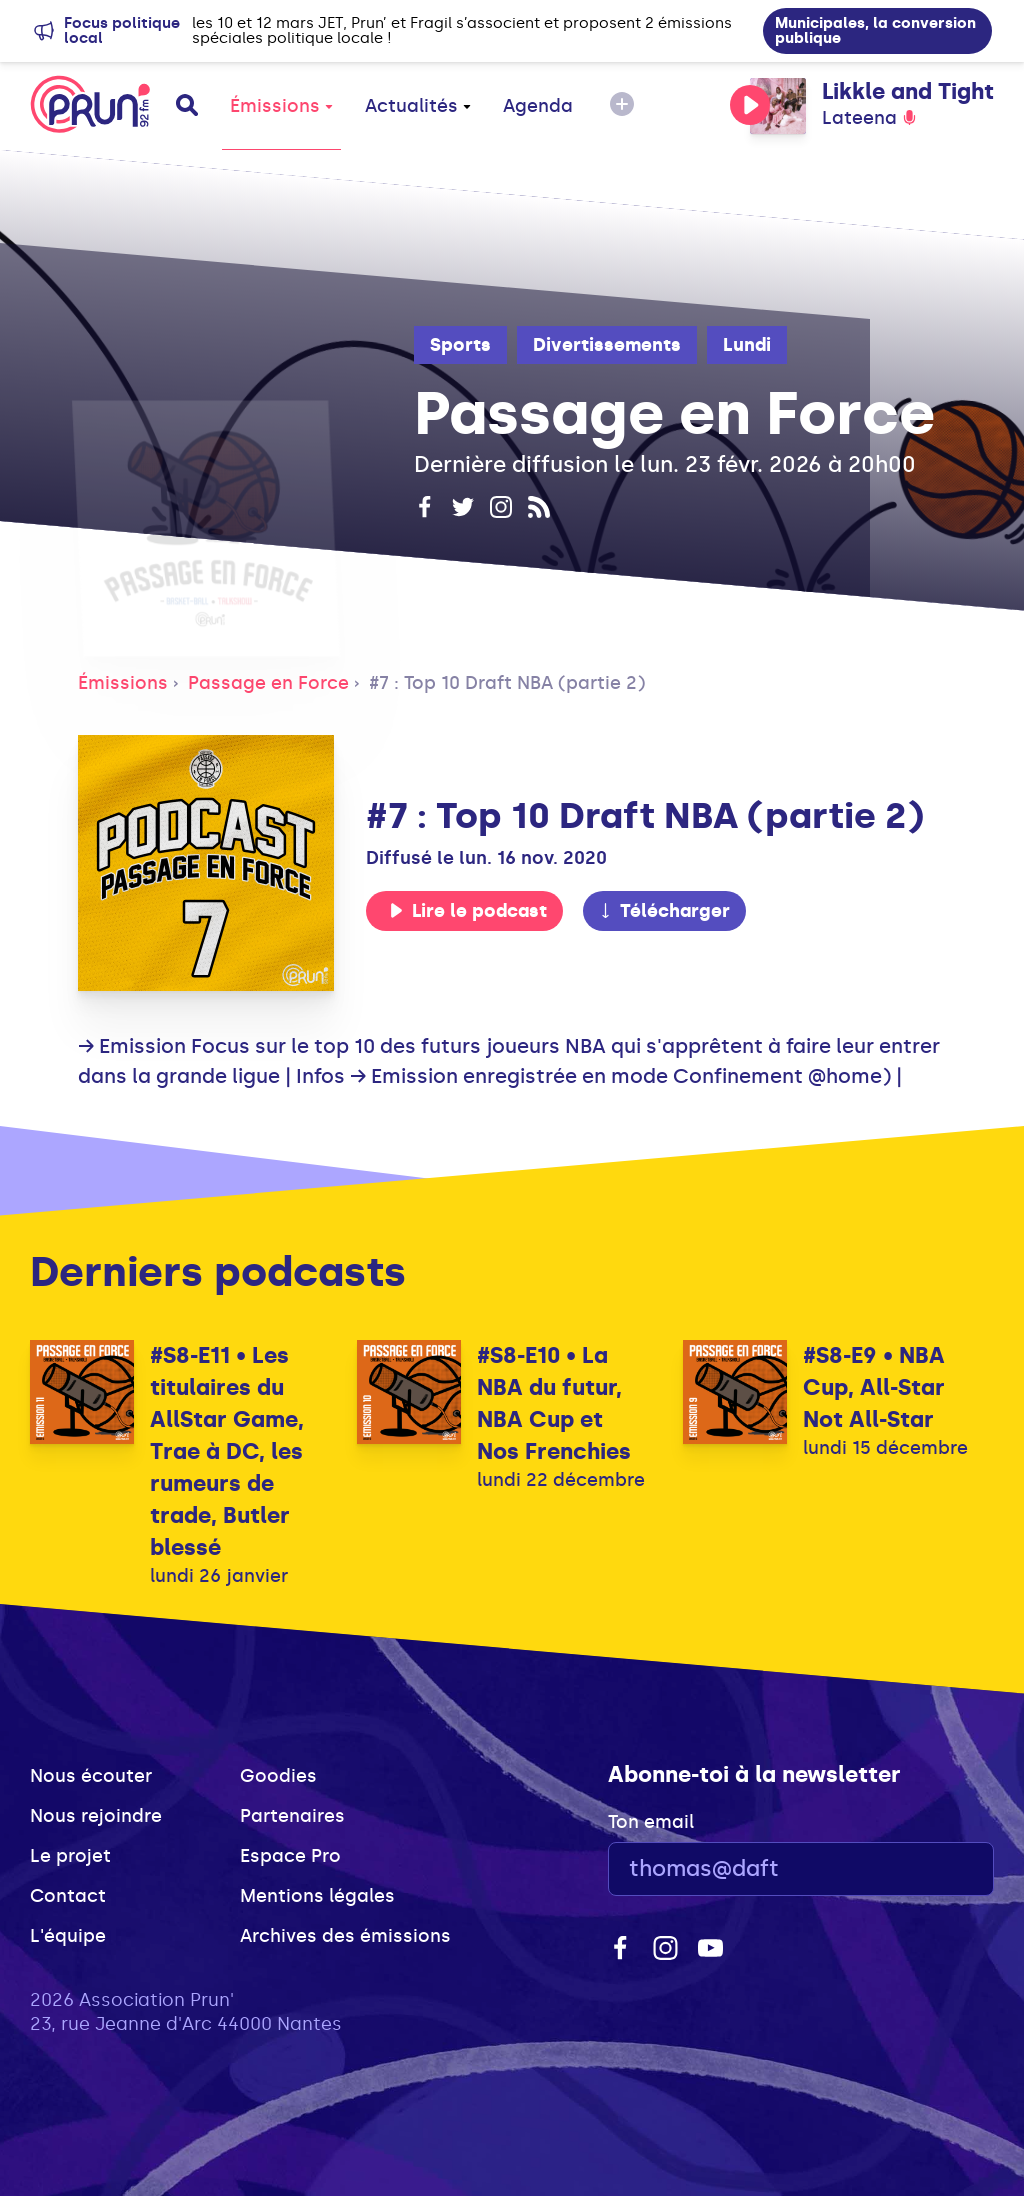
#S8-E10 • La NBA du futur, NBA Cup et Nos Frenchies (554, 1403)
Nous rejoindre (96, 1816)
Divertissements (607, 345)
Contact (68, 1896)
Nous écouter (91, 1776)
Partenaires (292, 1816)
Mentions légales (317, 1896)
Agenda (538, 106)
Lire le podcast (468, 911)
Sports (460, 345)
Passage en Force (268, 683)
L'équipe (68, 1936)
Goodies (278, 1776)
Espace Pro (290, 1856)
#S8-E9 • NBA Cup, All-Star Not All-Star (874, 1387)
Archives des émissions (345, 1936)
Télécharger (664, 911)
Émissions (281, 106)
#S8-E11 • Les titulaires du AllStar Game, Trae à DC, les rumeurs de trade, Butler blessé (227, 1451)
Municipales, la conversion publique (875, 30)
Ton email (651, 1822)
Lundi (747, 345)
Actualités (418, 106)
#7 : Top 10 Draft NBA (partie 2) (507, 683)
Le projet (70, 1856)
